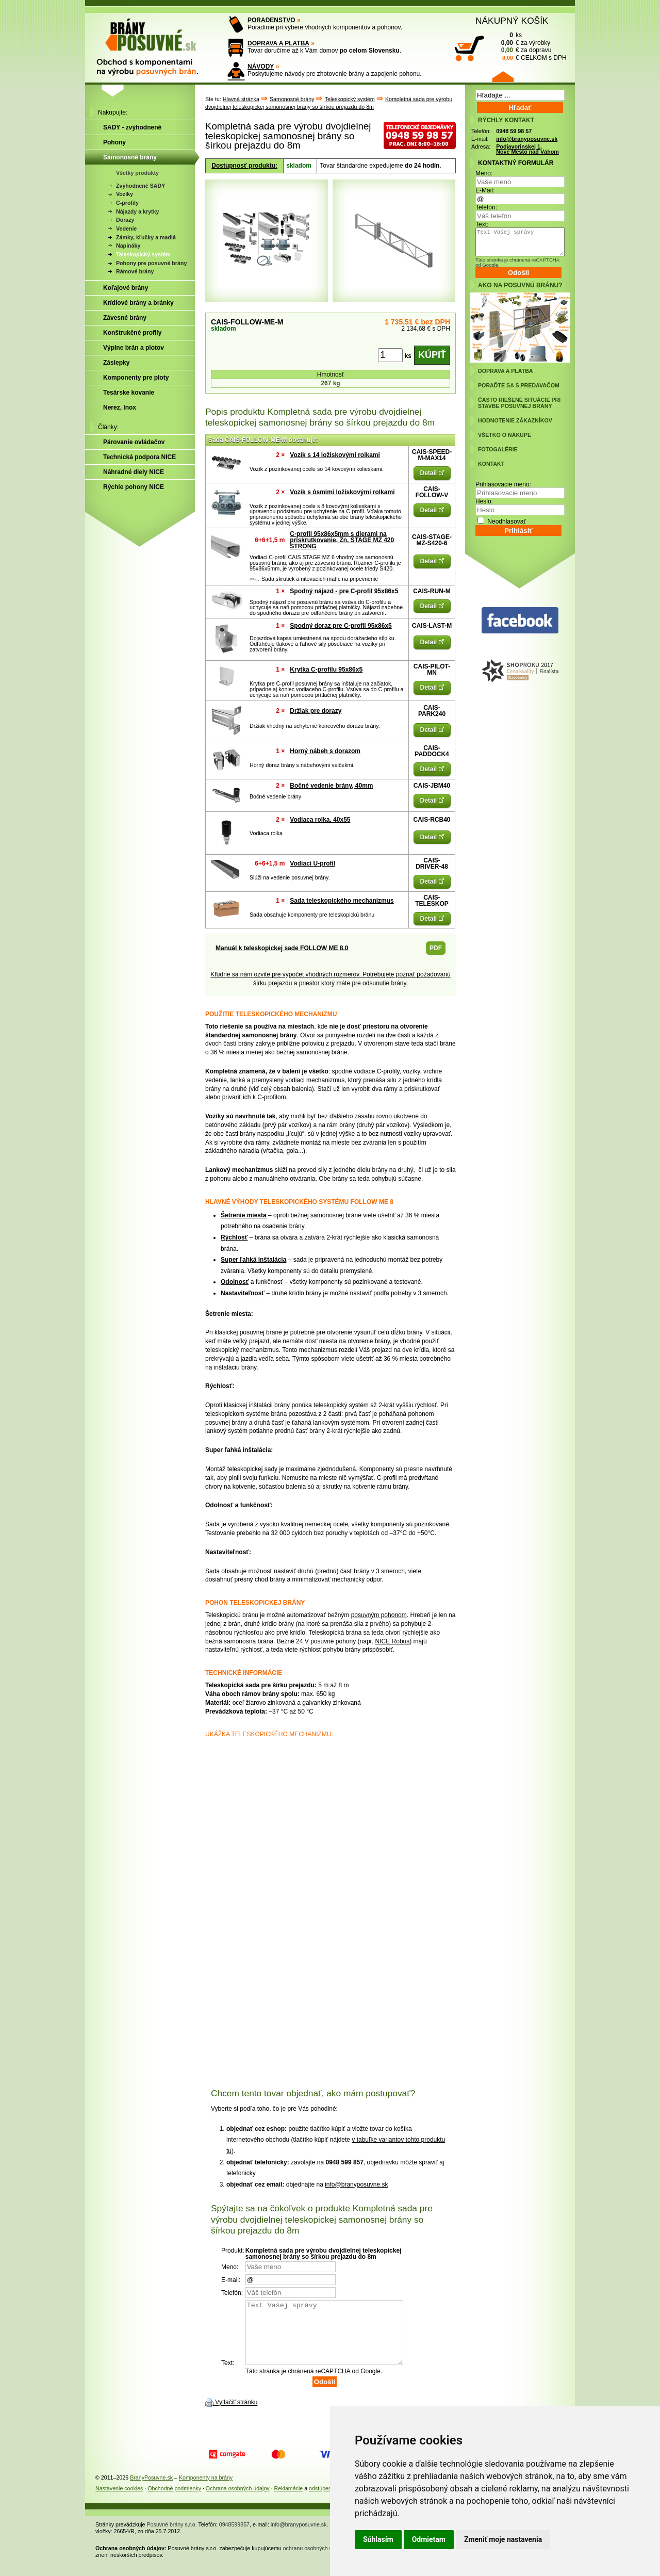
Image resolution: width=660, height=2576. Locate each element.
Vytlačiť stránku (236, 2415)
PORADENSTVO (271, 20)
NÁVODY (261, 66)
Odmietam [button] (429, 2539)
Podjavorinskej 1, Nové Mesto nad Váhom (527, 149)
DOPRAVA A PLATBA (278, 43)
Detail (432, 473)
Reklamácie (288, 2501)
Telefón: (486, 207)
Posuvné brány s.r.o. (172, 2537)
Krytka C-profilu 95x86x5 (326, 669)
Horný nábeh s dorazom (325, 751)
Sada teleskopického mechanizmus (341, 900)
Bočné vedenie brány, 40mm (331, 785)
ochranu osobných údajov (314, 2560)
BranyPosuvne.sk (151, 2490)
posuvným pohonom (379, 1615)
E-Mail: (484, 190)
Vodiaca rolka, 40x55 (320, 819)
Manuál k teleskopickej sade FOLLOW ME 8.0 (282, 948)
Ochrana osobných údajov (238, 2501)
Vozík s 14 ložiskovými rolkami (335, 455)
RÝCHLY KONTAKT (506, 120)
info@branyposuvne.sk (356, 2184)
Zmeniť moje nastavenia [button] (503, 2539)
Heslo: (484, 501)
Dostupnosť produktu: (244, 165)
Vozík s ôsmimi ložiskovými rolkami (342, 492)
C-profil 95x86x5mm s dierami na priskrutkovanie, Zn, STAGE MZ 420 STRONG (342, 540)
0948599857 (234, 2537)
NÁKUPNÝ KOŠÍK (512, 20)
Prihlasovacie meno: (503, 484)
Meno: (483, 173)
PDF (436, 948)
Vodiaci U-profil (312, 863)
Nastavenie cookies (119, 2501)
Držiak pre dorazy (315, 710)
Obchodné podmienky (174, 2501)
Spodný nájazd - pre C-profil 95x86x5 (344, 591)
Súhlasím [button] (378, 2539)
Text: (481, 224)
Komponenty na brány (206, 2490)
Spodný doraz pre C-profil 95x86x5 (340, 625)
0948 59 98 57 (514, 131)
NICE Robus (392, 1641)
